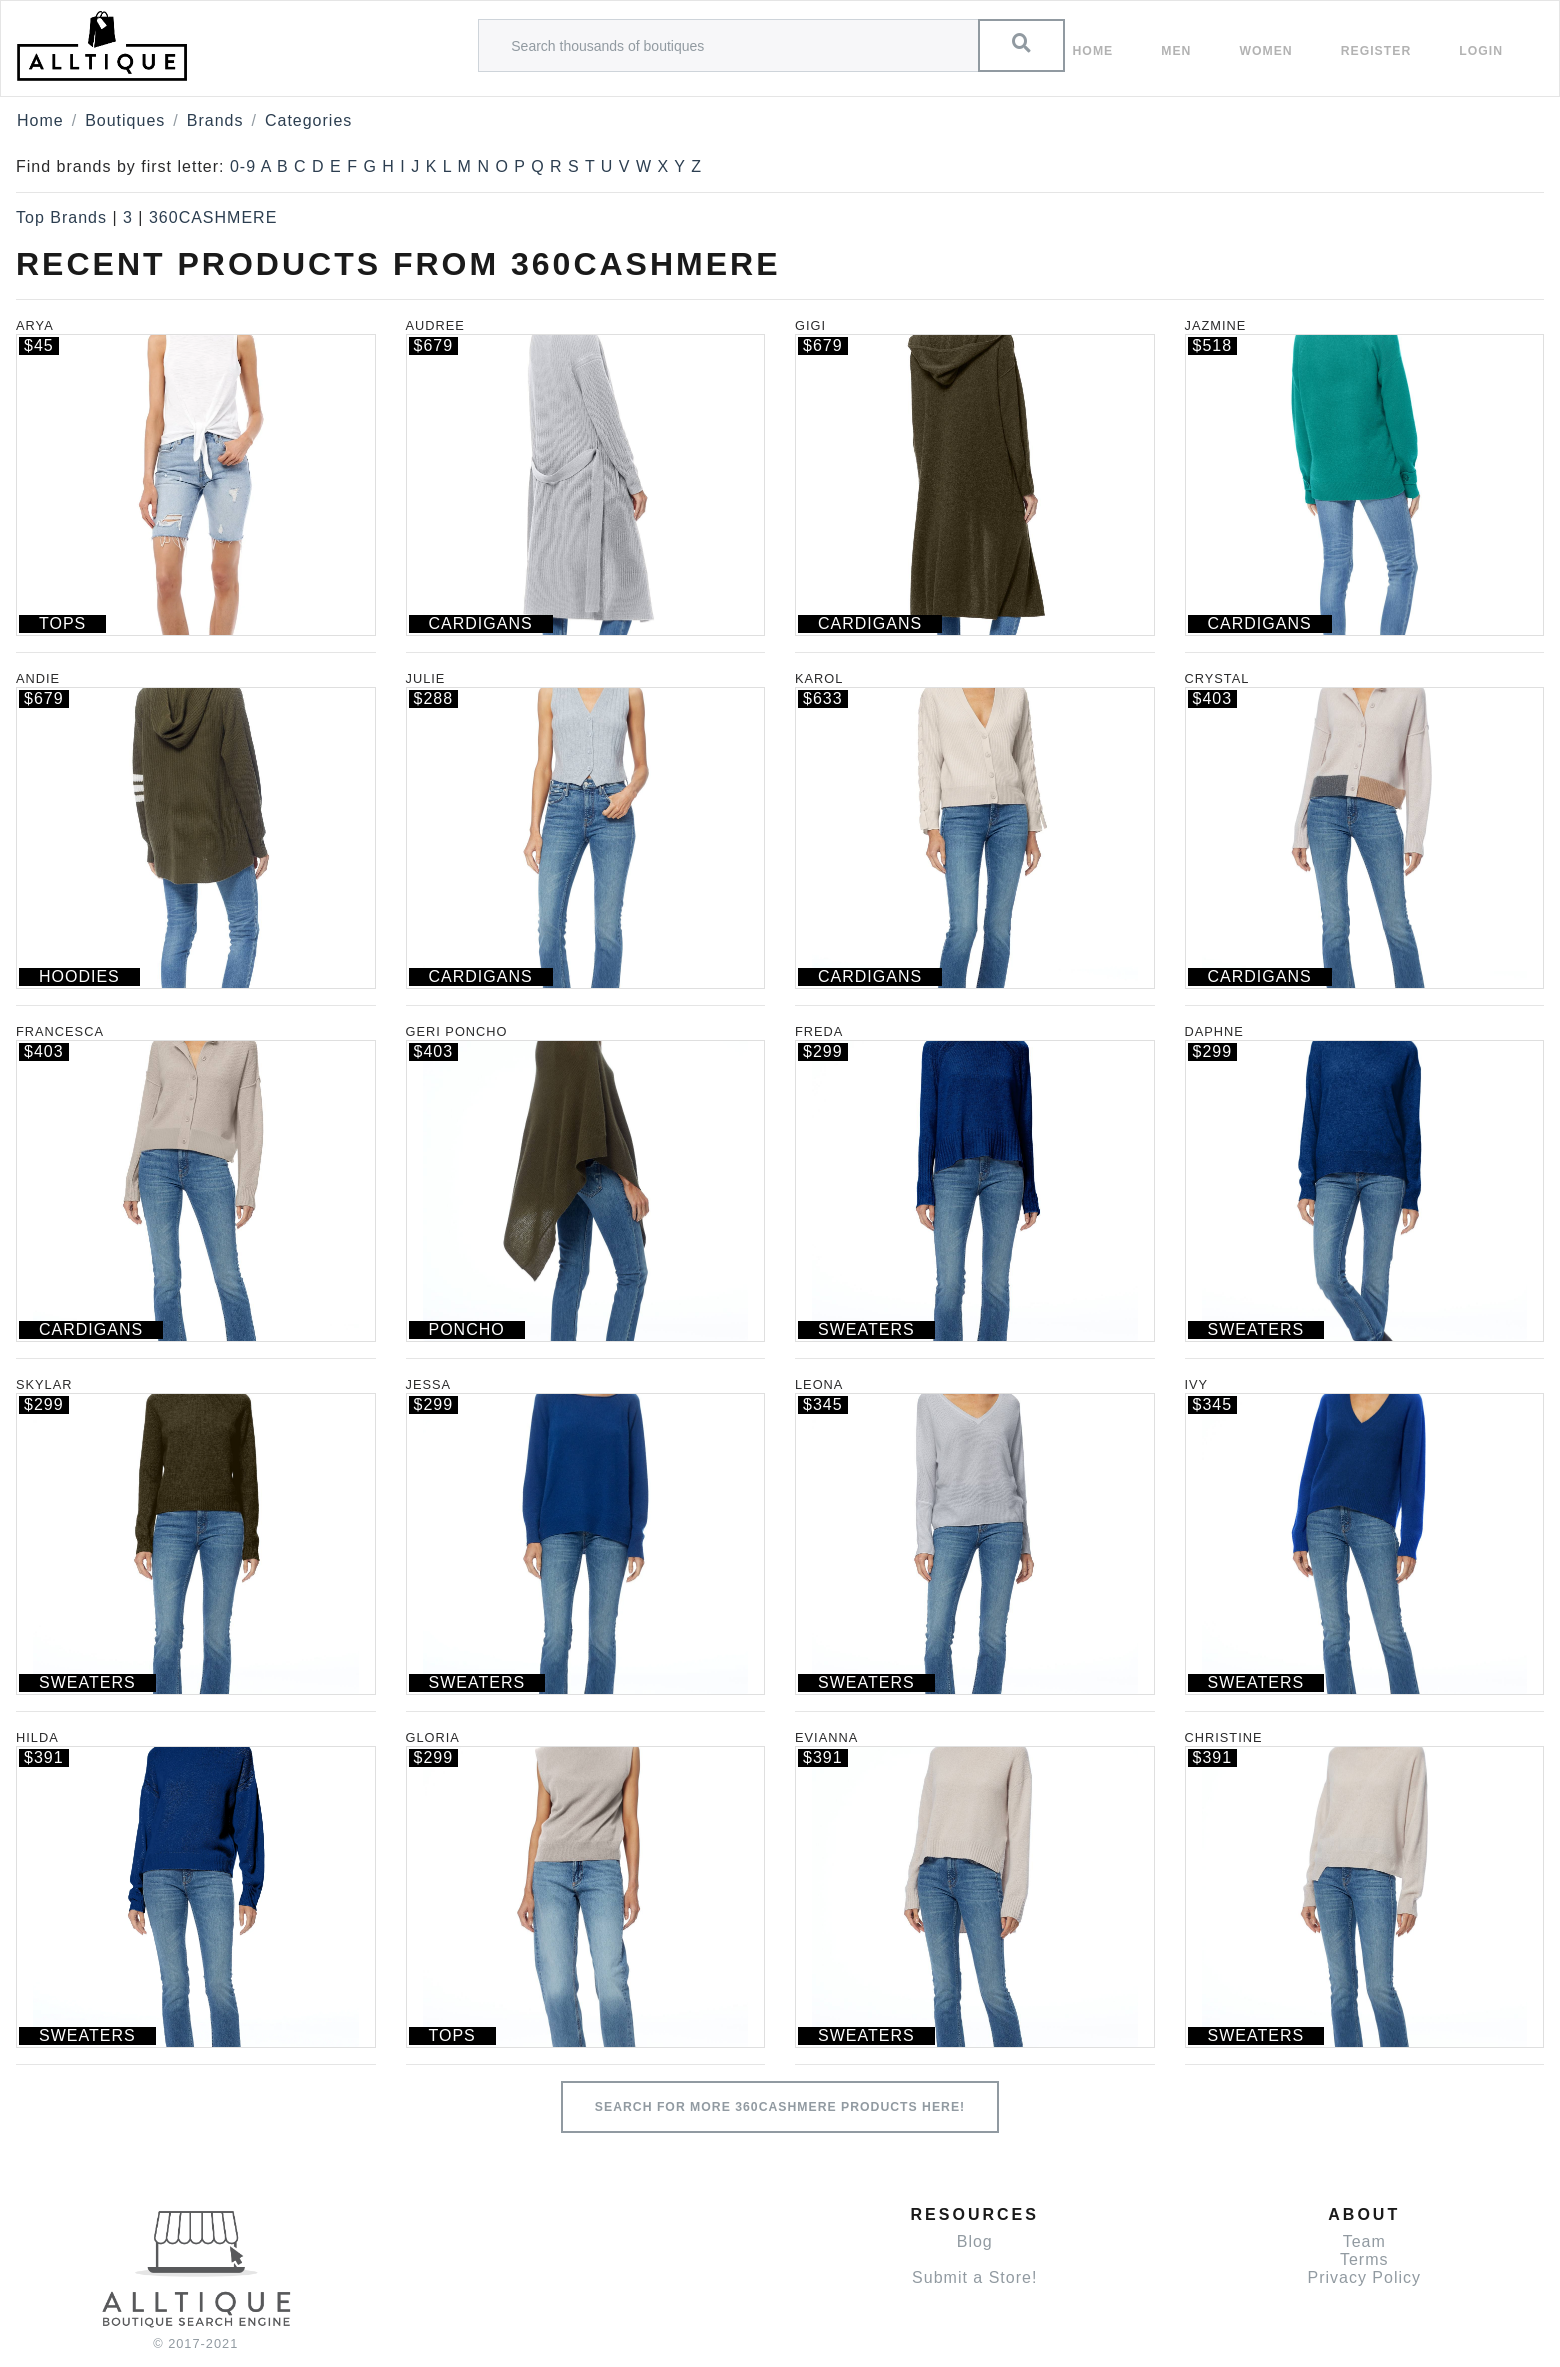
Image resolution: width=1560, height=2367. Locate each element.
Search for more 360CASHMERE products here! (780, 2107)
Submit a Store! (974, 2277)
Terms (1364, 2259)
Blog (975, 2241)
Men (1176, 51)
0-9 (243, 166)
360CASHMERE (213, 217)
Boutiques (125, 120)
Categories (308, 120)
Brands (215, 120)
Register (1376, 51)
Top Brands (61, 217)
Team (1364, 2241)
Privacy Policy (1364, 2277)
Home (1093, 51)
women (1265, 51)
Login (1481, 51)
